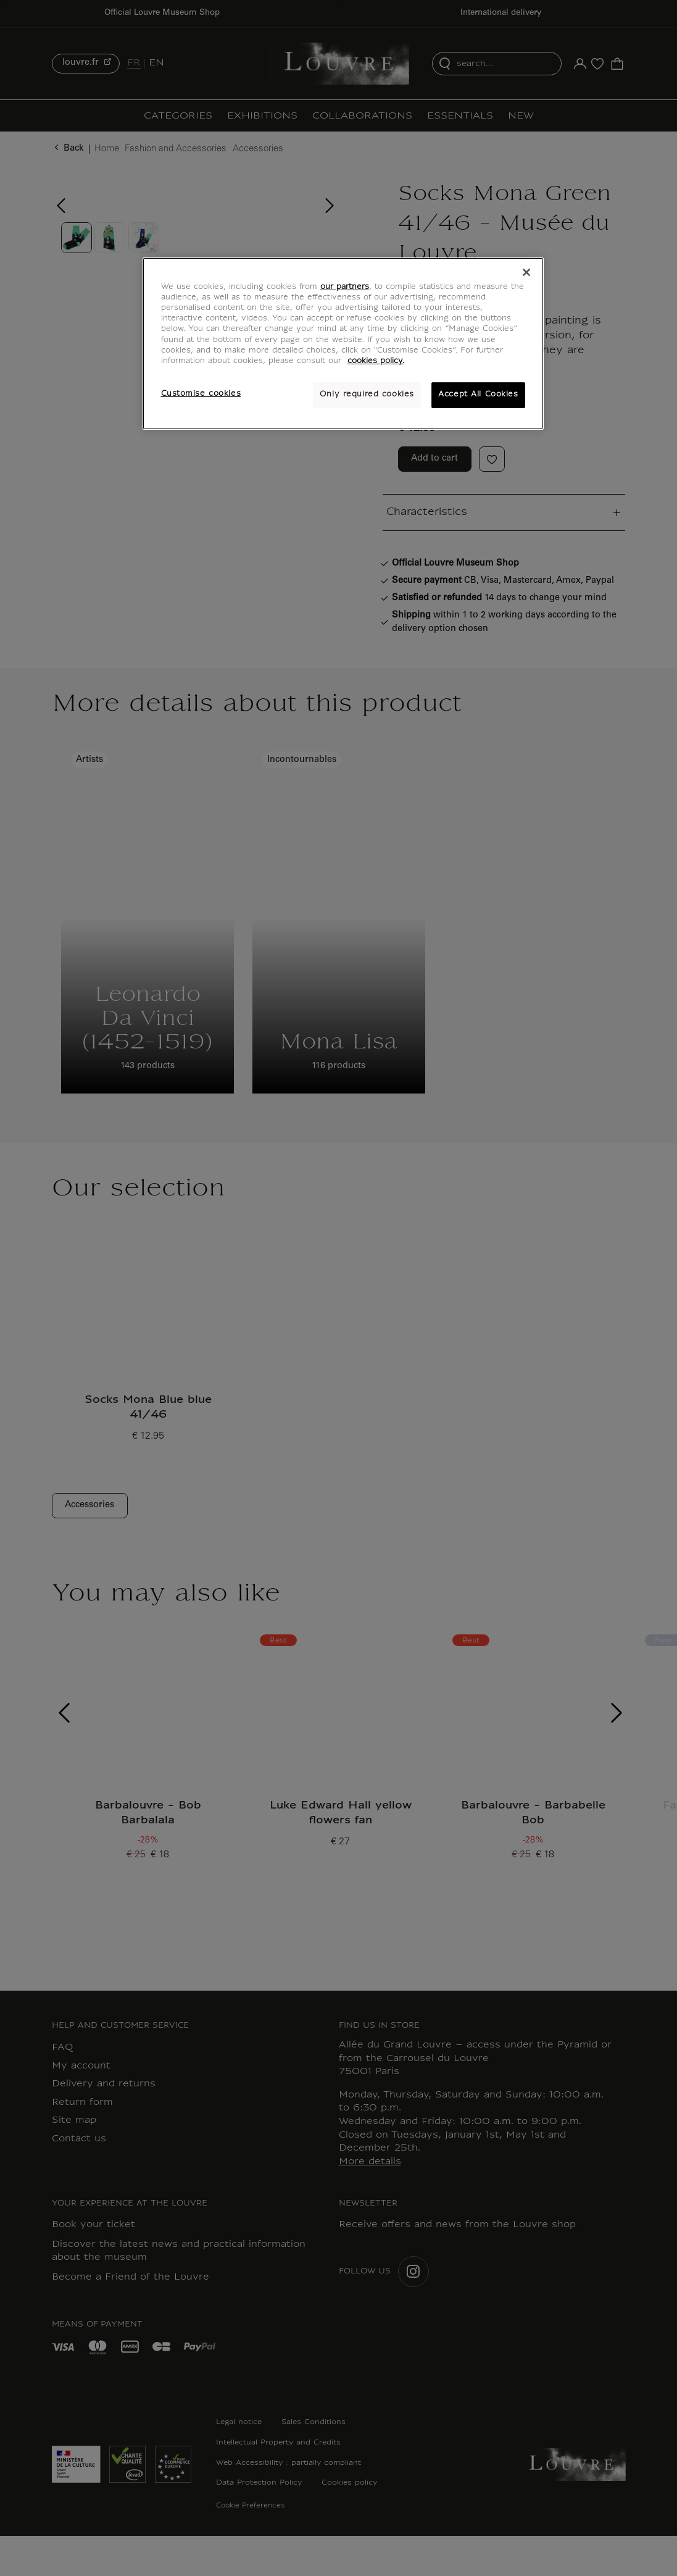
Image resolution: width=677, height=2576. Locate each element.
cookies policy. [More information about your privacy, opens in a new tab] (375, 361)
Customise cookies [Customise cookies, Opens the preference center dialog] (201, 394)
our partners (344, 287)
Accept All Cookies (478, 394)
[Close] (526, 272)
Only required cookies (367, 394)
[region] (343, 343)
